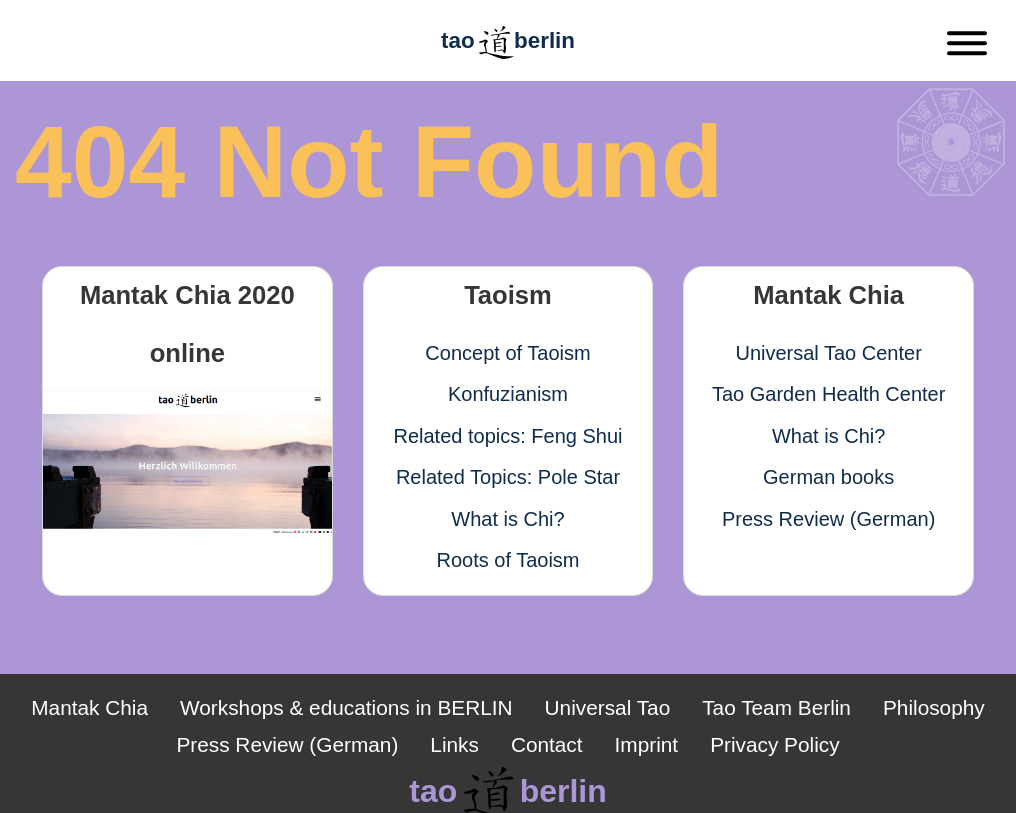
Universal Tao (608, 707)
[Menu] (967, 47)
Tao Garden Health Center (828, 394)
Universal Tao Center (828, 353)
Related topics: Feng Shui (507, 436)
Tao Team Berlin (776, 707)
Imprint (647, 744)
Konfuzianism (508, 394)
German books (828, 477)
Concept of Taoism (507, 353)
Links (454, 744)
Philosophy (934, 707)
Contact (547, 744)
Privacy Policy (774, 744)
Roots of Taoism (507, 560)
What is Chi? (507, 519)
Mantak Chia (89, 707)
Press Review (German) (828, 519)
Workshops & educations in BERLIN (346, 707)
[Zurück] (78, 48)
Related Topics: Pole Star (508, 477)
